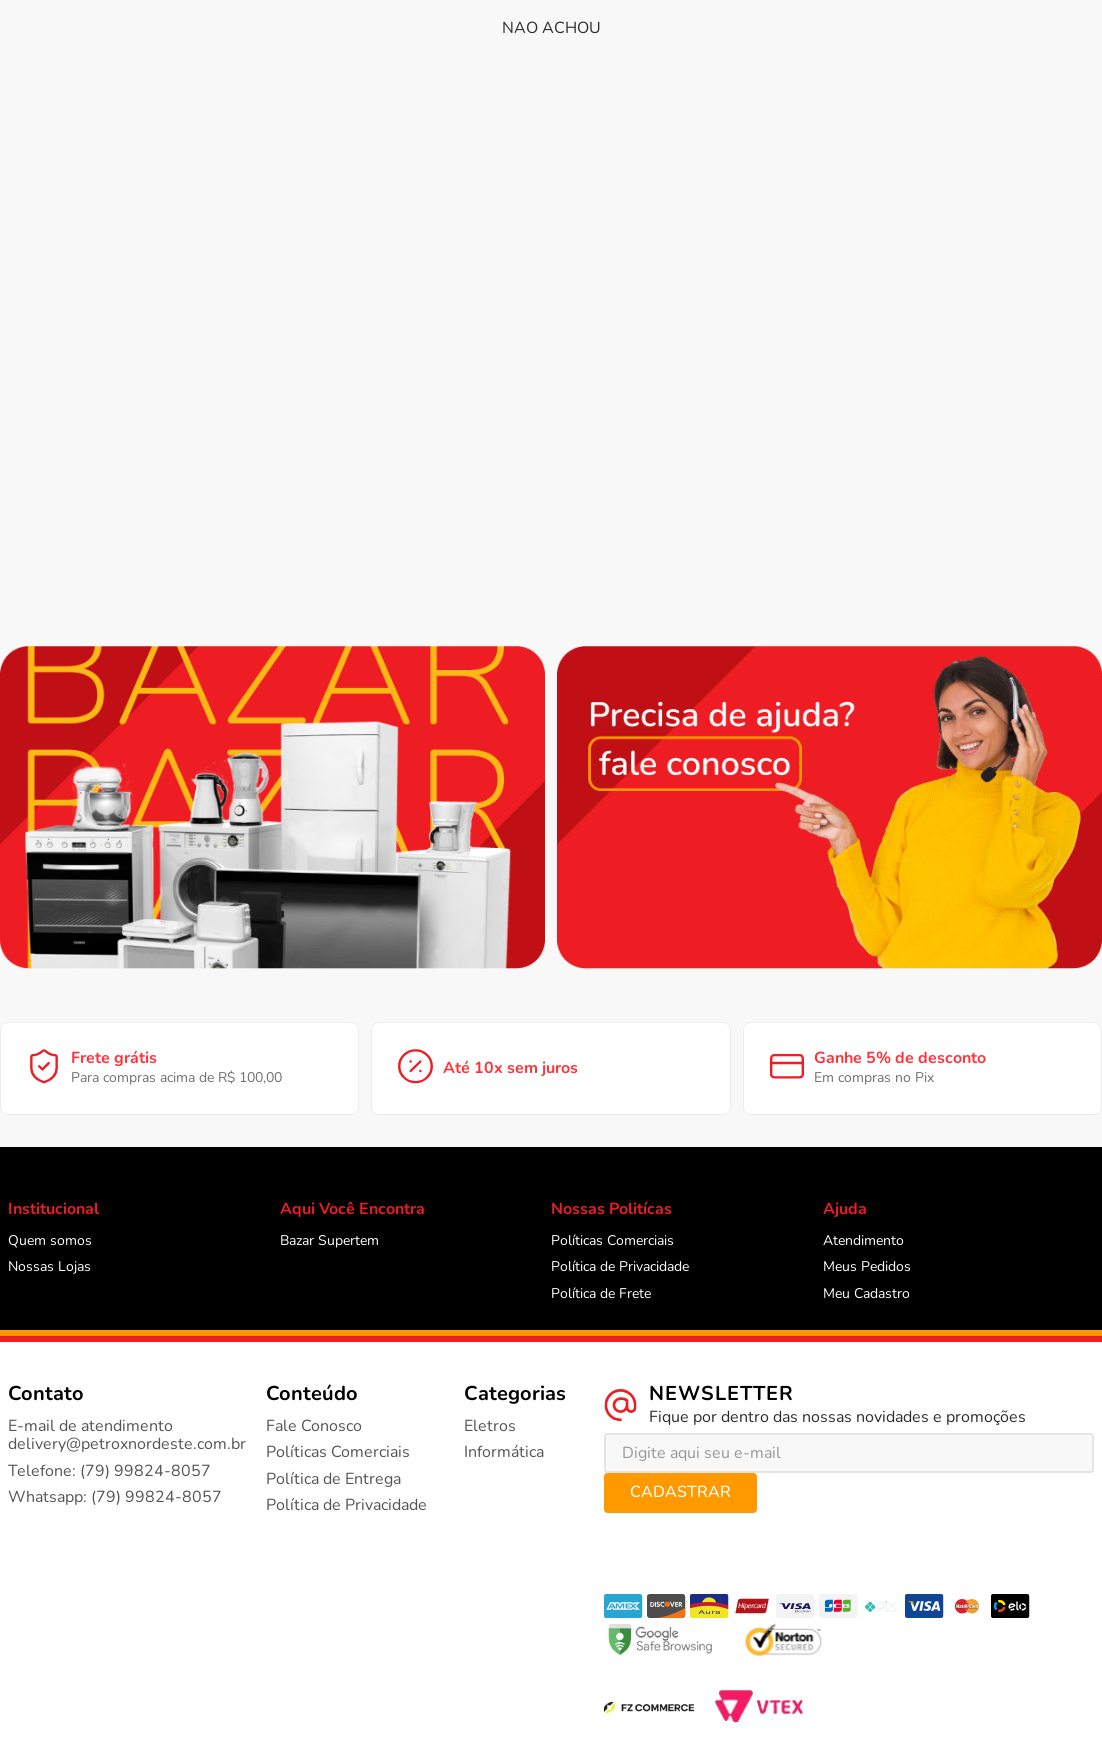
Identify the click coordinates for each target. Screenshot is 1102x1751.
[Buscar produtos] (692, 33)
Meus (916, 34)
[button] (67, 97)
